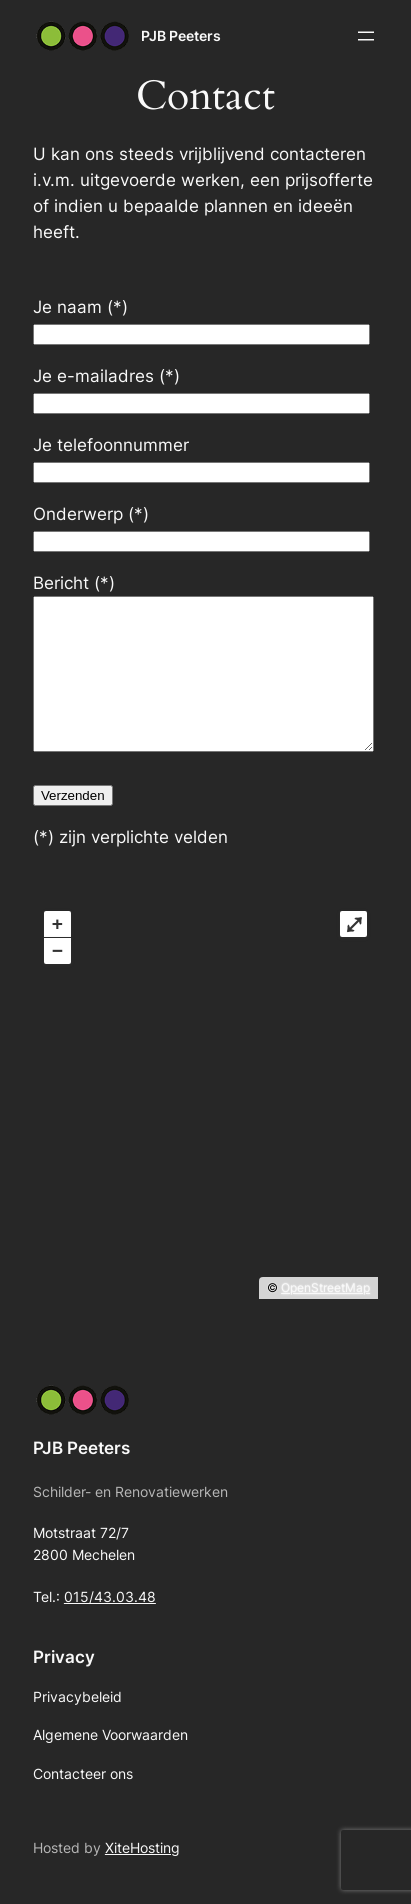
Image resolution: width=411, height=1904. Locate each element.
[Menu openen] (366, 36)
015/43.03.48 (110, 1626)
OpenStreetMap (325, 1317)
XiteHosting (142, 1877)
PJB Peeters (181, 35)
